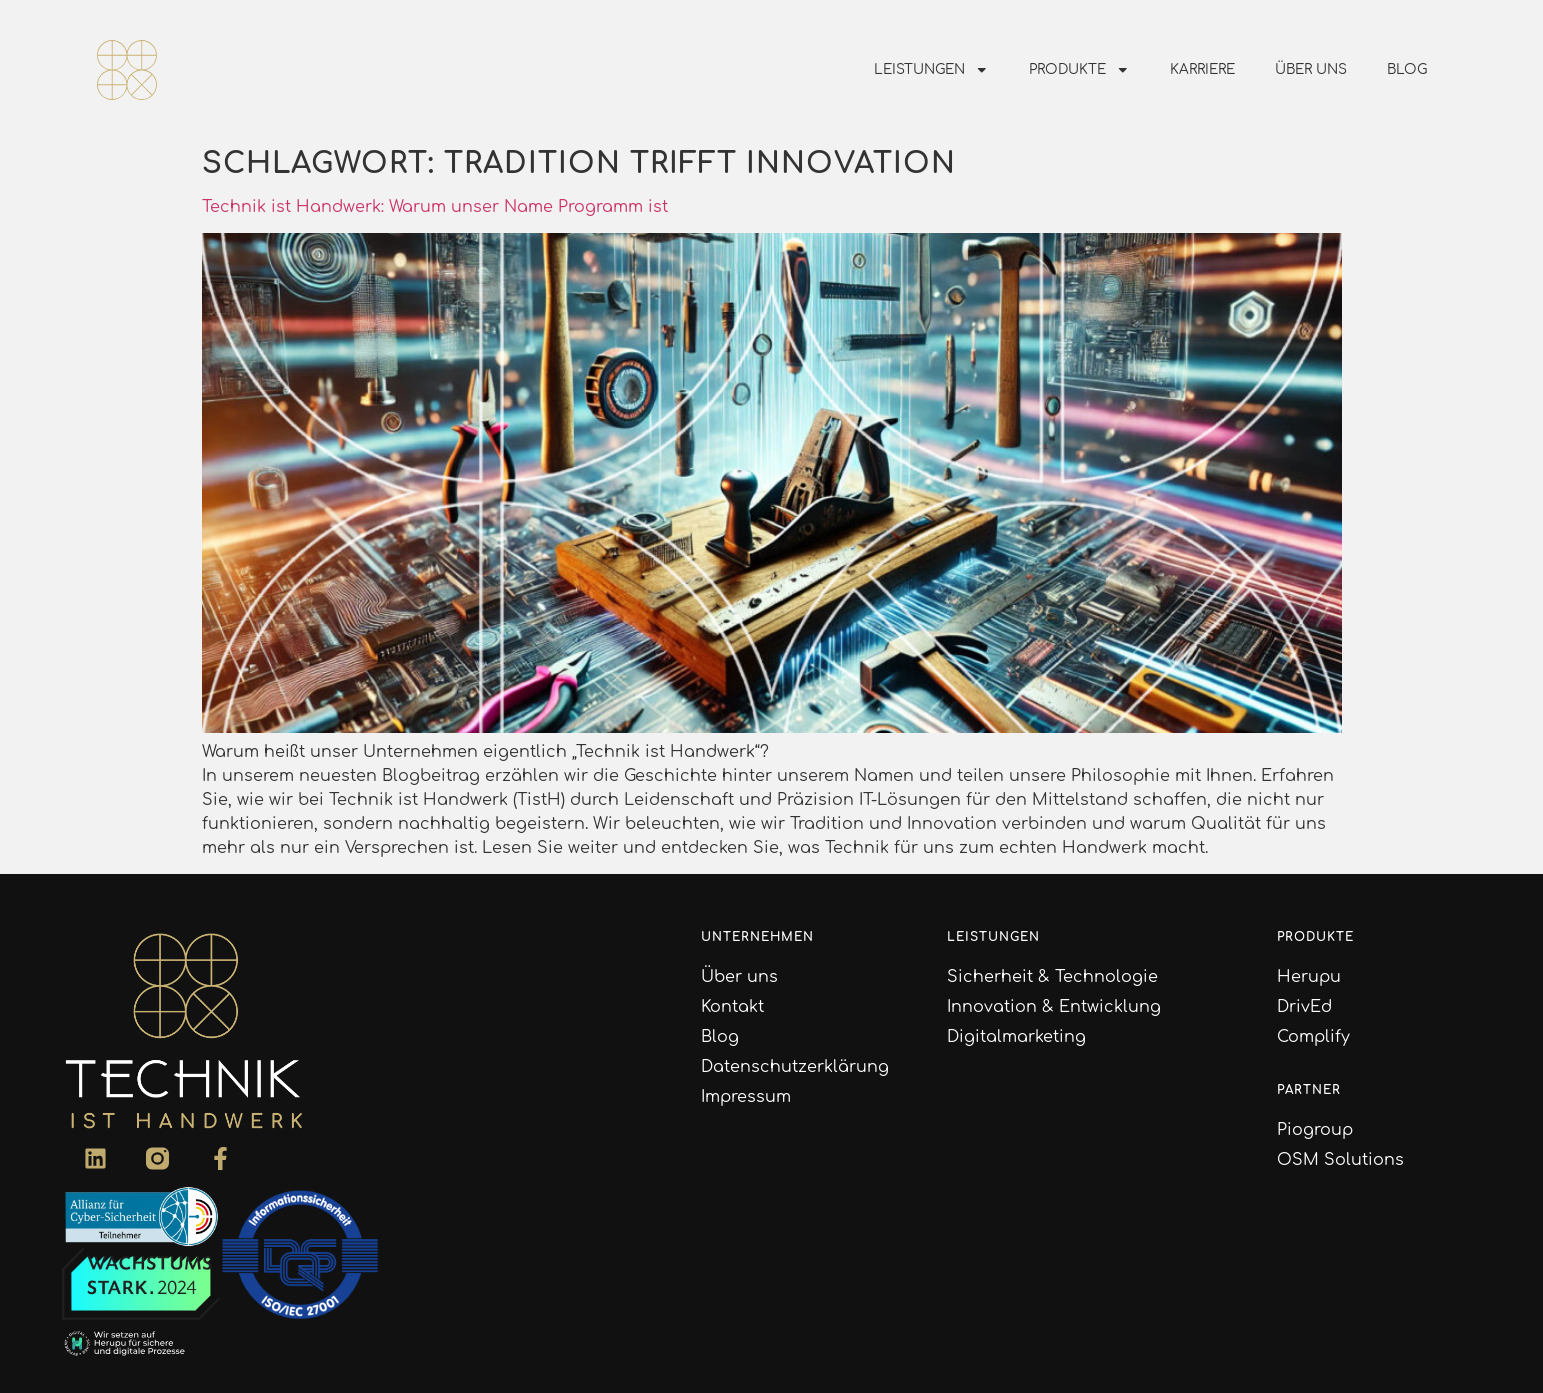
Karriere (1202, 69)
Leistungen (931, 70)
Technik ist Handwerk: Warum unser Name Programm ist (435, 207)
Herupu (1309, 977)
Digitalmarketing (1016, 1037)
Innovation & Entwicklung (1054, 1007)
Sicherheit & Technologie (1052, 977)
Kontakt (732, 1007)
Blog (1407, 69)
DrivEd (1304, 1007)
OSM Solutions (1340, 1160)
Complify (1313, 1037)
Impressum (746, 1097)
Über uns (1311, 69)
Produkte (1079, 70)
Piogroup (1315, 1130)
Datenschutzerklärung (795, 1067)
